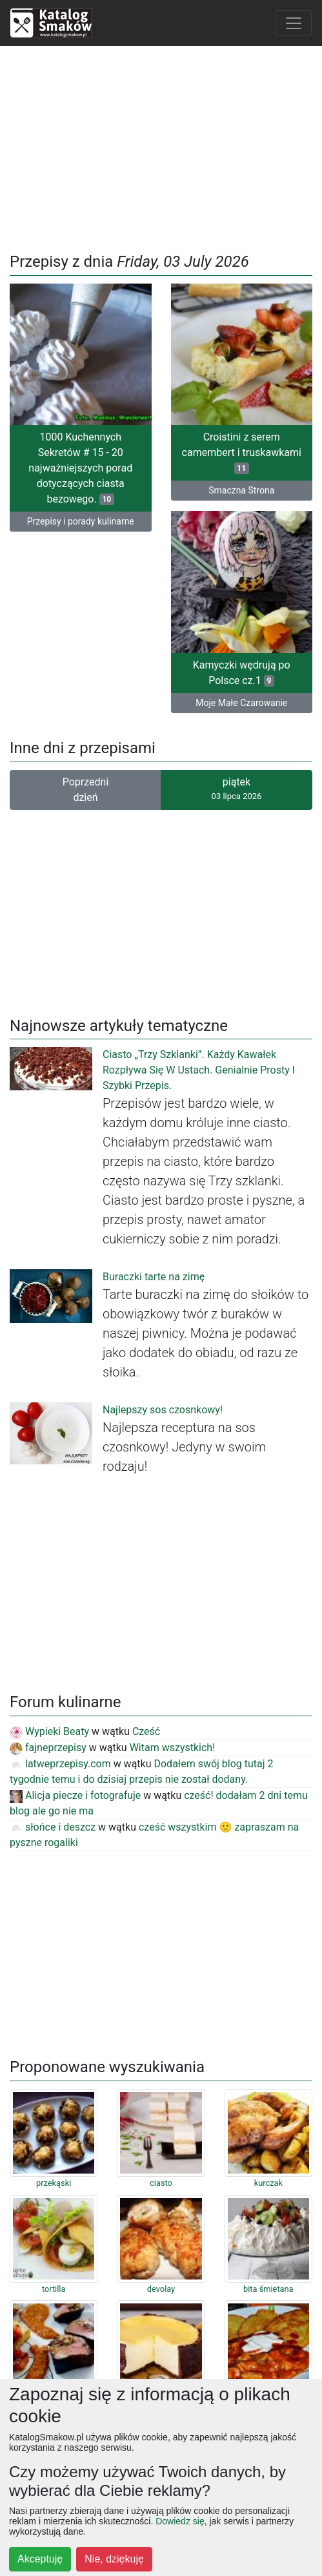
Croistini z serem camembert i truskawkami (241, 452)
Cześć (146, 1731)
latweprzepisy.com (60, 1764)
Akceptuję (40, 2558)
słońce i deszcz (53, 1827)
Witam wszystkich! (173, 1747)
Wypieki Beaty (49, 1731)
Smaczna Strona (241, 490)
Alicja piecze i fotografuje (75, 1795)
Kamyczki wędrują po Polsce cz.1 (241, 673)
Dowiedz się (180, 2521)
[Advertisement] (161, 146)
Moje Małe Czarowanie (241, 703)
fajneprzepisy (48, 1747)
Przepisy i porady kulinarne (80, 521)
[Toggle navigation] (294, 23)
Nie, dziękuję (114, 2558)
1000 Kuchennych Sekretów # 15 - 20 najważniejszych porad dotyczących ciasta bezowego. (80, 468)
